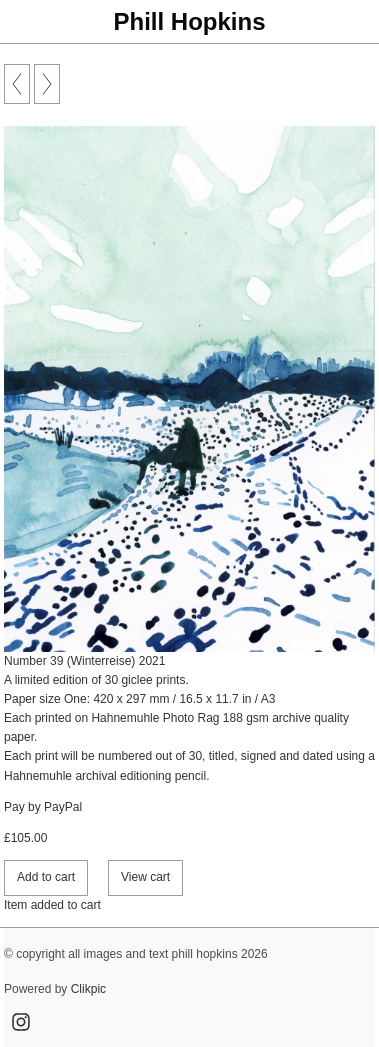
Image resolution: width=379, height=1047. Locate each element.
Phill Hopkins (189, 21)
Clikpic (88, 989)
